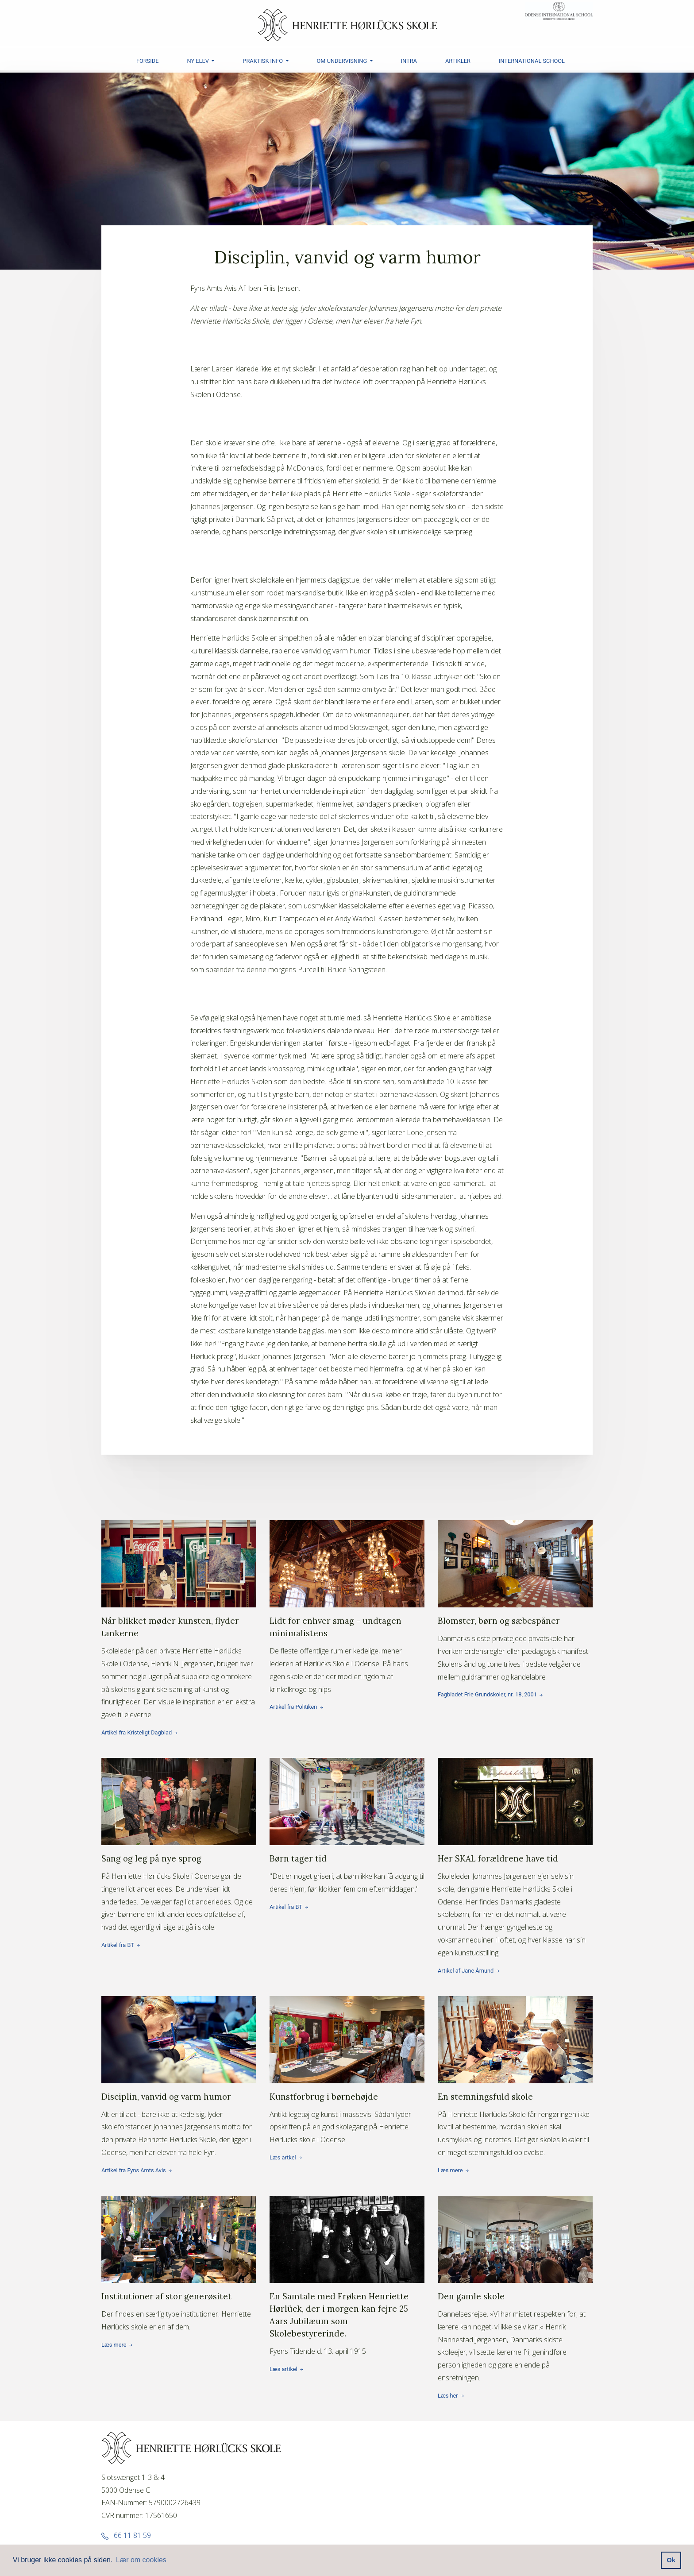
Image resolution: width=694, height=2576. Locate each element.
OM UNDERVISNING (343, 61)
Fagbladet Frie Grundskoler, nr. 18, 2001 (515, 1629)
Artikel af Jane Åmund (515, 1886)
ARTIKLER (457, 61)
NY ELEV (199, 61)
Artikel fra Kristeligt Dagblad (178, 1648)
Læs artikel (347, 2304)
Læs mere (515, 2105)
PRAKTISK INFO (263, 61)
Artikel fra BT (178, 1873)
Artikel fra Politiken (347, 1635)
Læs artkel (347, 2098)
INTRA (409, 61)
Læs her (515, 2317)
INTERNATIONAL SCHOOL (532, 61)
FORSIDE (147, 61)
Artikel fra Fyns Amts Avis (178, 2105)
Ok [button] (671, 2560)
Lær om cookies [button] (141, 2560)
